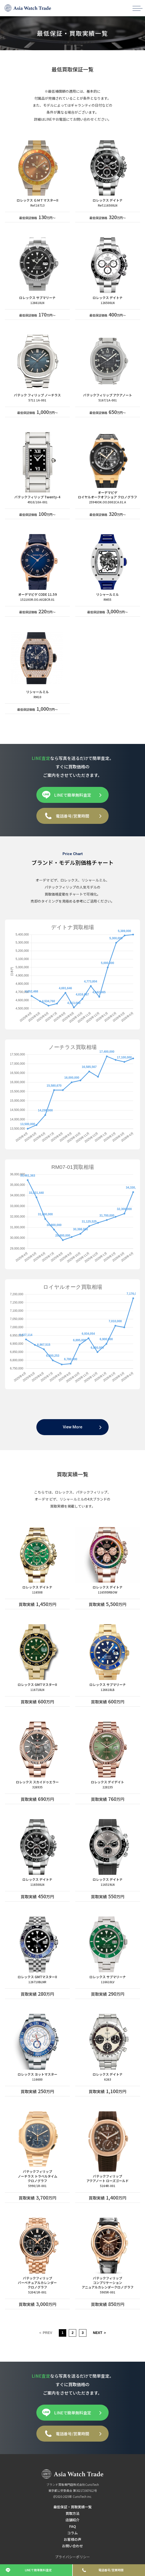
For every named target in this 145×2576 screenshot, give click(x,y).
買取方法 (72, 2513)
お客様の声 (72, 2539)
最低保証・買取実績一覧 (72, 2506)
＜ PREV (45, 2333)
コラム (72, 2532)
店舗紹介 (72, 2519)
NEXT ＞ (100, 2333)
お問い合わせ (72, 2545)
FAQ (72, 2526)
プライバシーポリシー (72, 2557)
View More (72, 1427)
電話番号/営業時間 (72, 816)
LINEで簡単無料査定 (72, 795)
